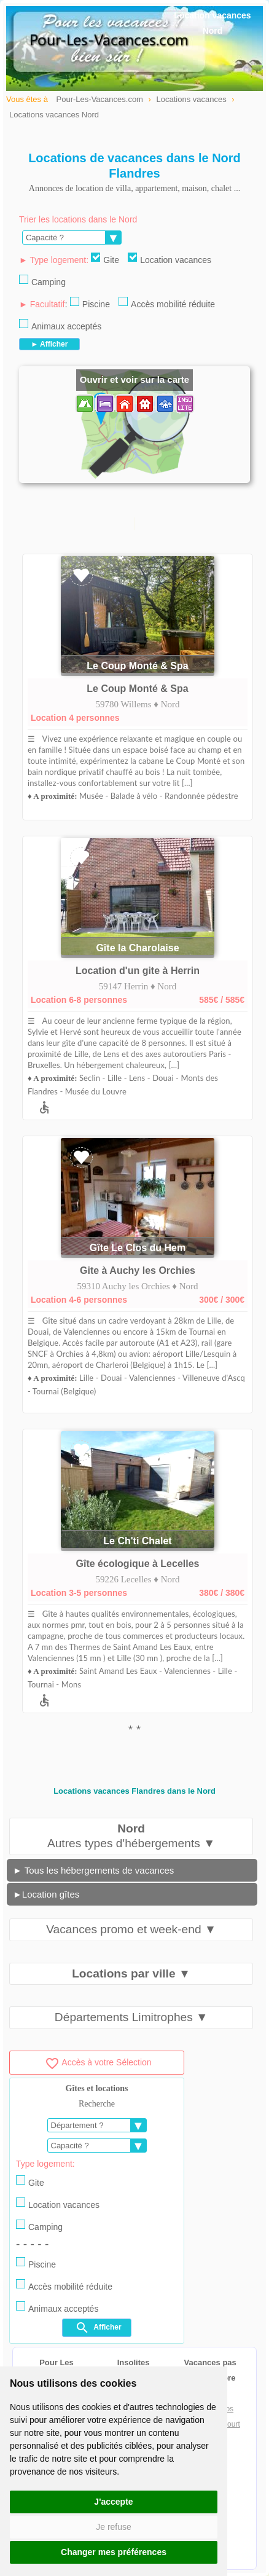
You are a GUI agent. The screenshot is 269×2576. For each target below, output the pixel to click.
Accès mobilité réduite (167, 303)
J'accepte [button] (113, 2502)
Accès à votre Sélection (98, 2062)
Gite (105, 259)
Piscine (90, 303)
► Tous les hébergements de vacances (93, 1870)
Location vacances (169, 259)
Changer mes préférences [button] (113, 2552)
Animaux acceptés (60, 325)
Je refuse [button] (113, 2527)
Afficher (98, 2327)
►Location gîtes (46, 1894)
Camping (42, 281)
